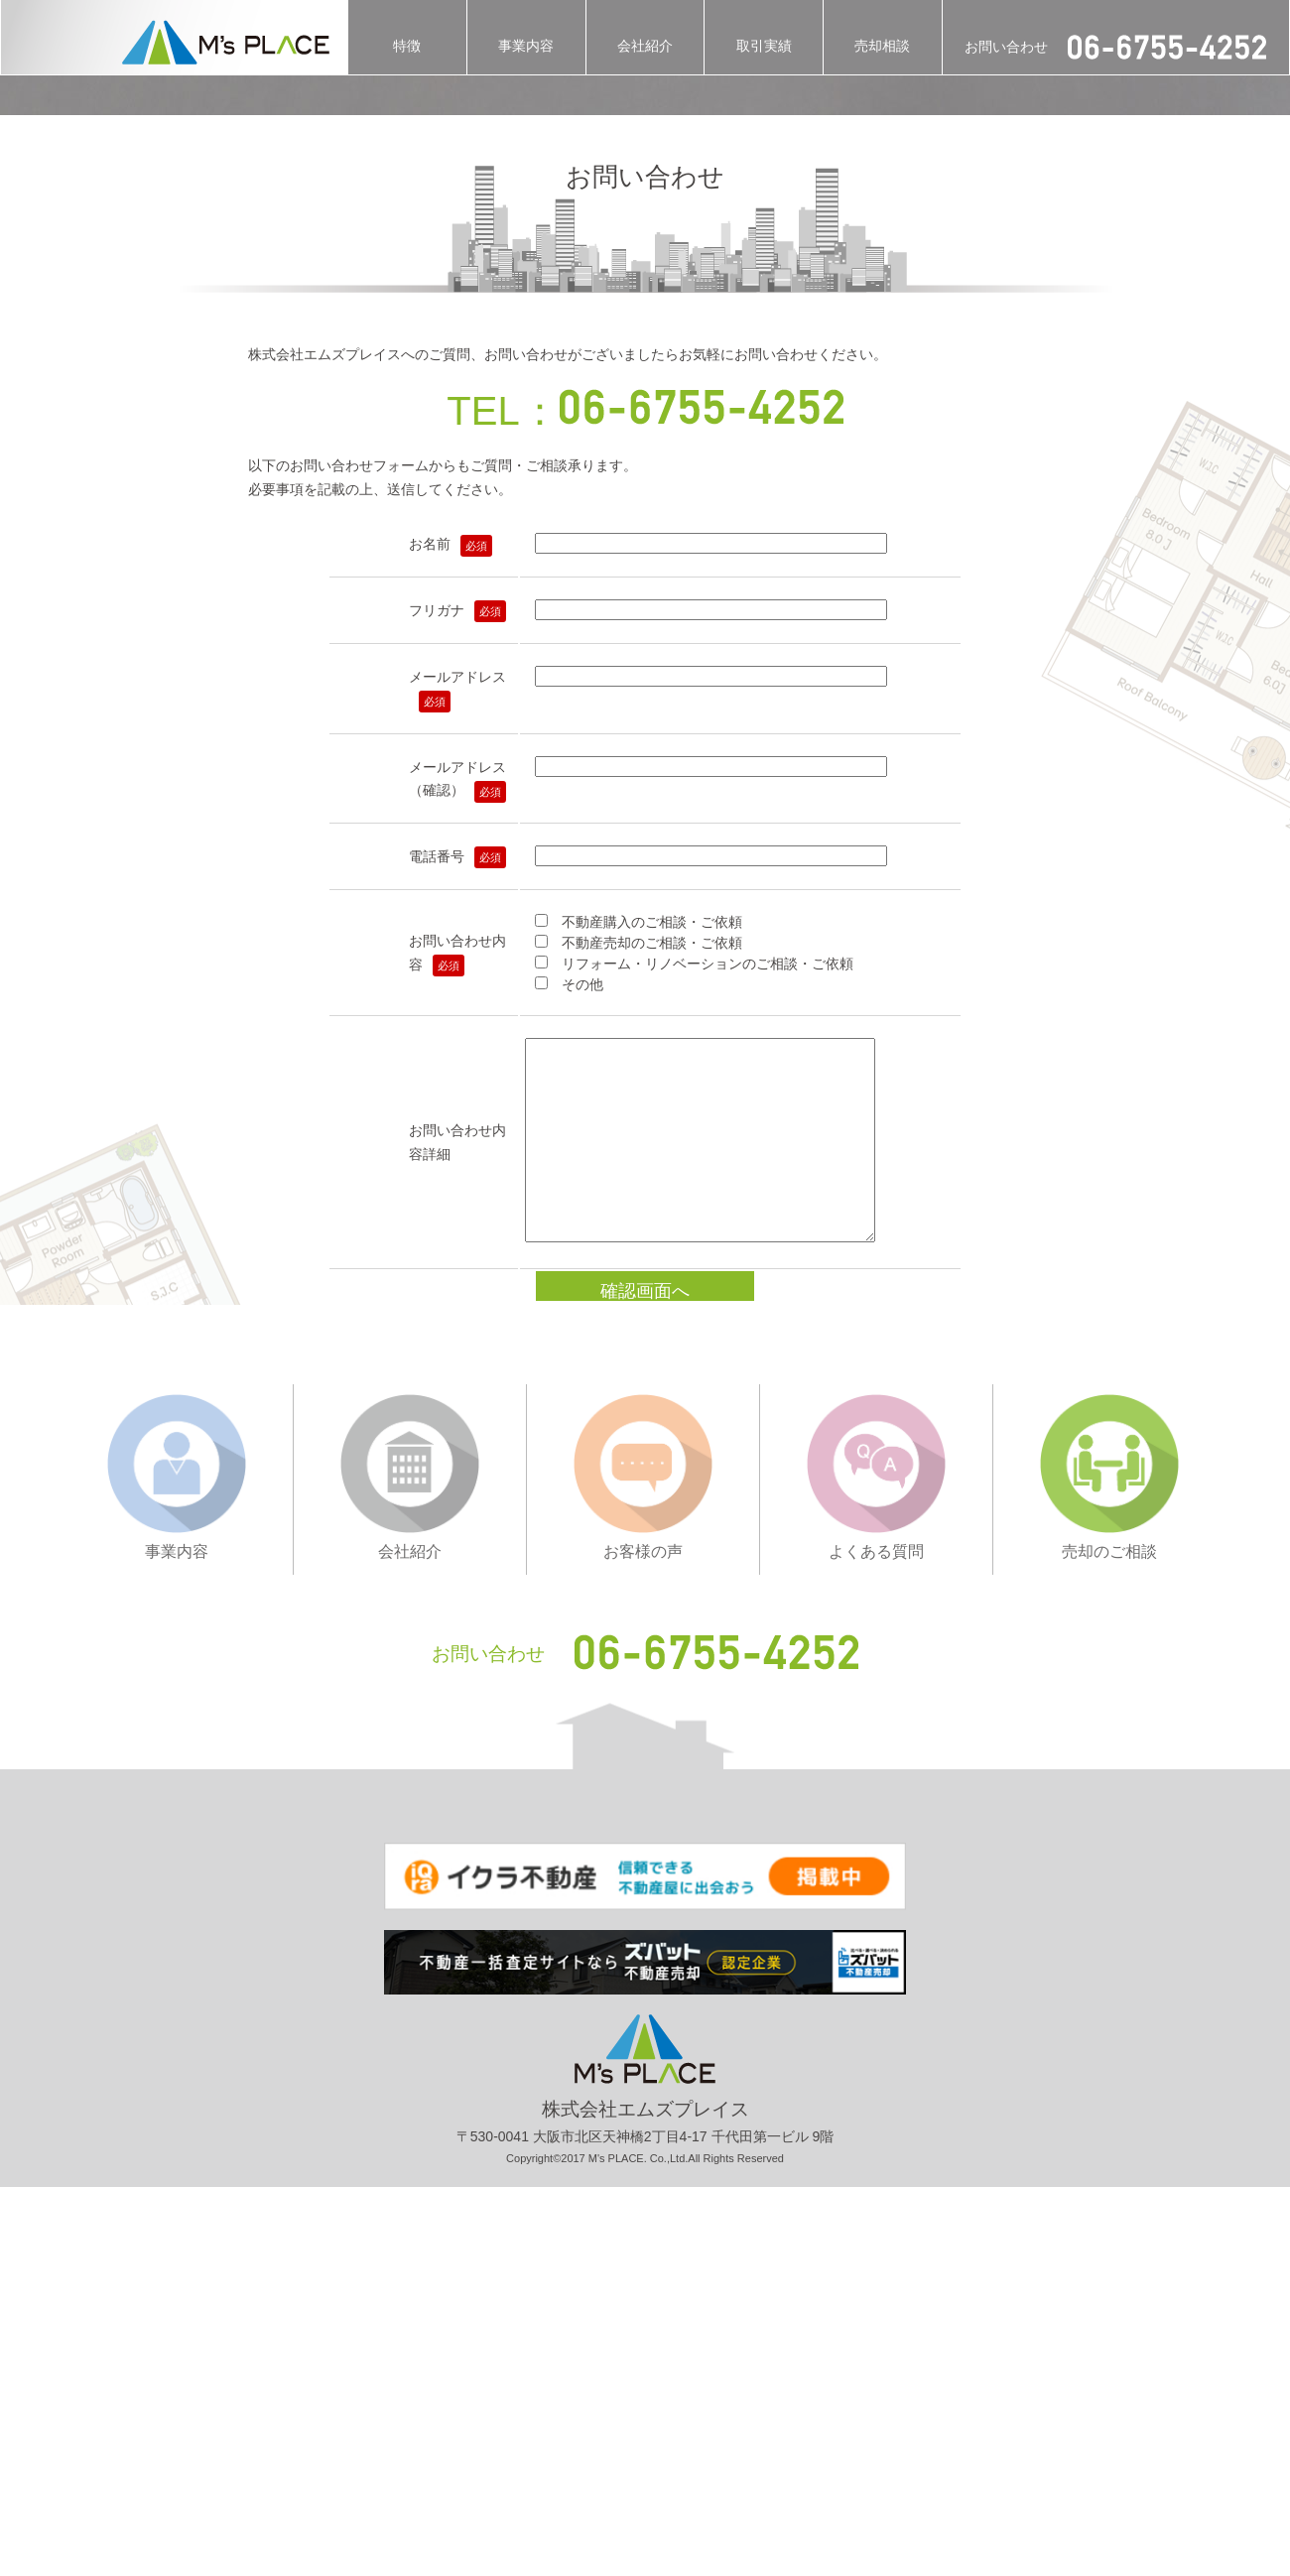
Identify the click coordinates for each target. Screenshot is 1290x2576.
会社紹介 (645, 46)
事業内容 (526, 46)
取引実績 (764, 46)
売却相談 (882, 46)
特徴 (407, 46)
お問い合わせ (1115, 47)
